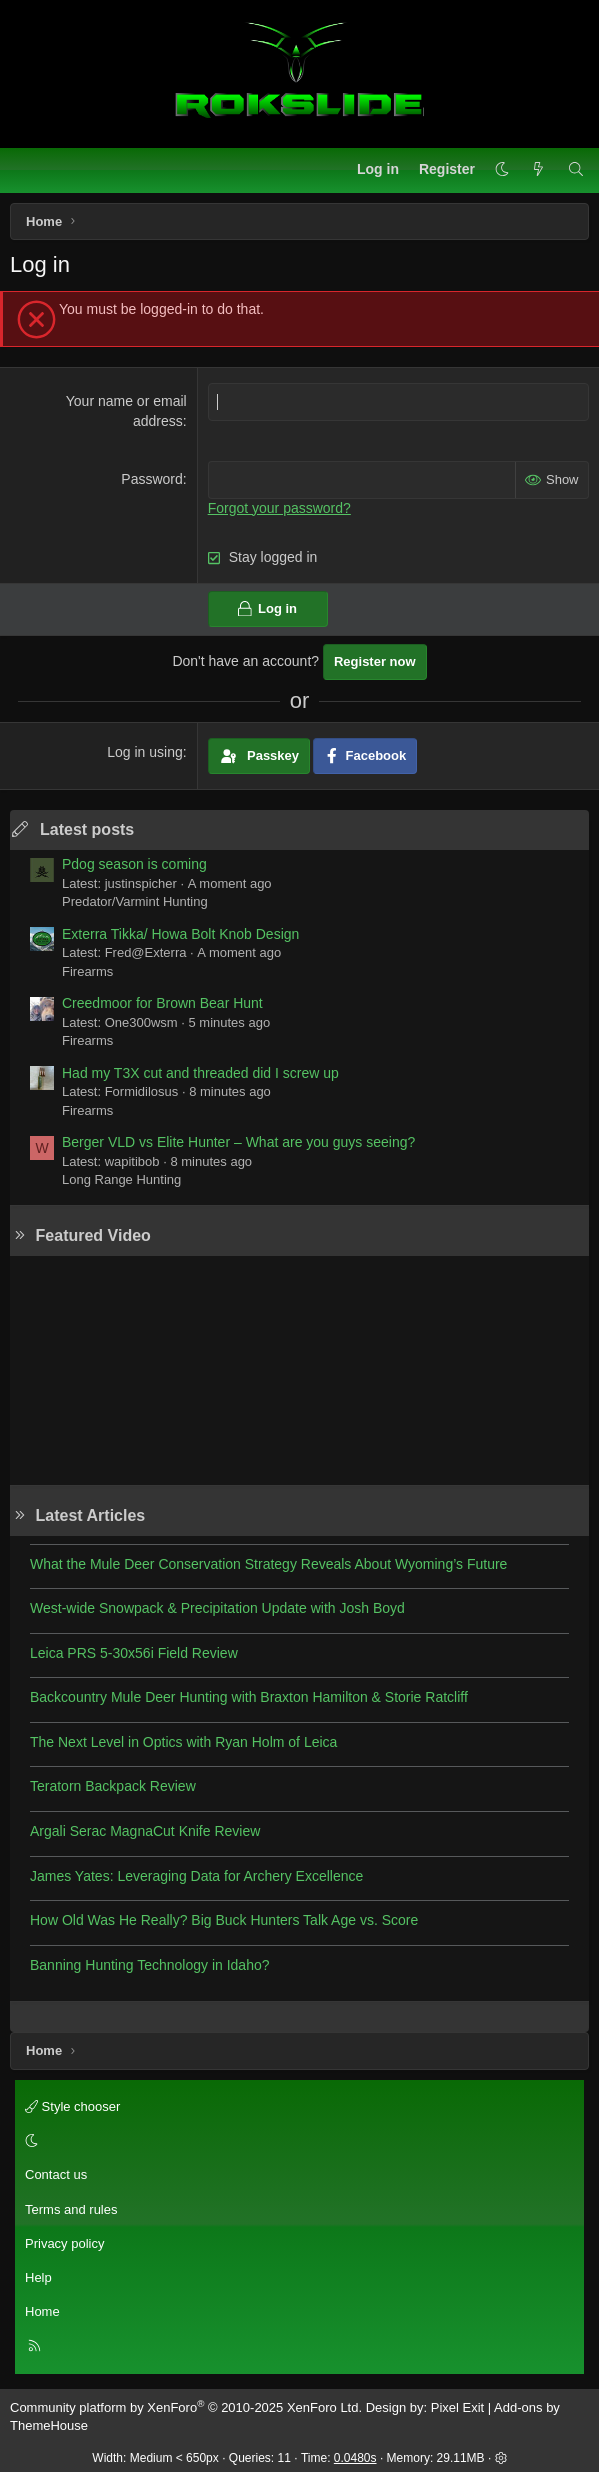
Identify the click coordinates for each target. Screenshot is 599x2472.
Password (151, 479)
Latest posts (87, 829)
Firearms (87, 971)
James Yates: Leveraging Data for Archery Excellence (196, 1876)
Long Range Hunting (121, 1179)
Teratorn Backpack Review (113, 1786)
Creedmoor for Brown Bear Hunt (162, 1003)
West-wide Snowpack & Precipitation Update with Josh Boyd (217, 1608)
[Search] (576, 170)
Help (38, 2277)
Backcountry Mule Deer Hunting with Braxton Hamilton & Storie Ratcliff (249, 1697)
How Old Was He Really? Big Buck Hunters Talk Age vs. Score (224, 1920)
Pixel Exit (457, 2407)
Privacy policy (64, 2243)
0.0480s (355, 2458)
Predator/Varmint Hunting (135, 901)
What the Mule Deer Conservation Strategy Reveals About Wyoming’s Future (268, 1564)
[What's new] (538, 170)
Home (42, 2311)
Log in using (145, 752)
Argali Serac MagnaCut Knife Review (145, 1831)
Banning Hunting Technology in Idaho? (149, 1965)
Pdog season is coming (134, 864)
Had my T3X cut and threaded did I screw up (200, 1073)
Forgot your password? (279, 508)
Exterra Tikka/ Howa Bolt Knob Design (180, 934)
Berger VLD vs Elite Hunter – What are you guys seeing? (238, 1142)
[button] (502, 170)
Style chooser (72, 2106)
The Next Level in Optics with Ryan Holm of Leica (183, 1742)
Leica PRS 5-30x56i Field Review (134, 1653)
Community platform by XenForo (186, 2407)
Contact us (56, 2174)
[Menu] (26, 170)
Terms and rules (71, 2209)
